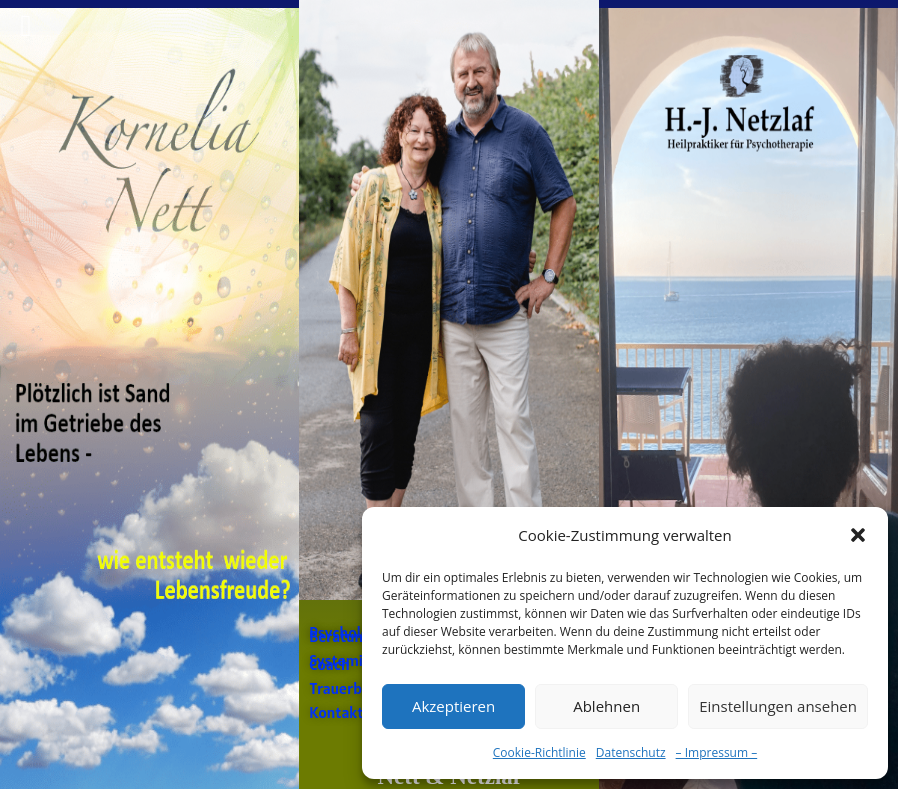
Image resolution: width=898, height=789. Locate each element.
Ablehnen (606, 706)
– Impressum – (717, 752)
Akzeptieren (453, 706)
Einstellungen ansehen (778, 706)
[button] (858, 535)
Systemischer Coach (354, 662)
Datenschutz (631, 752)
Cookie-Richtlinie (539, 752)
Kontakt (336, 712)
